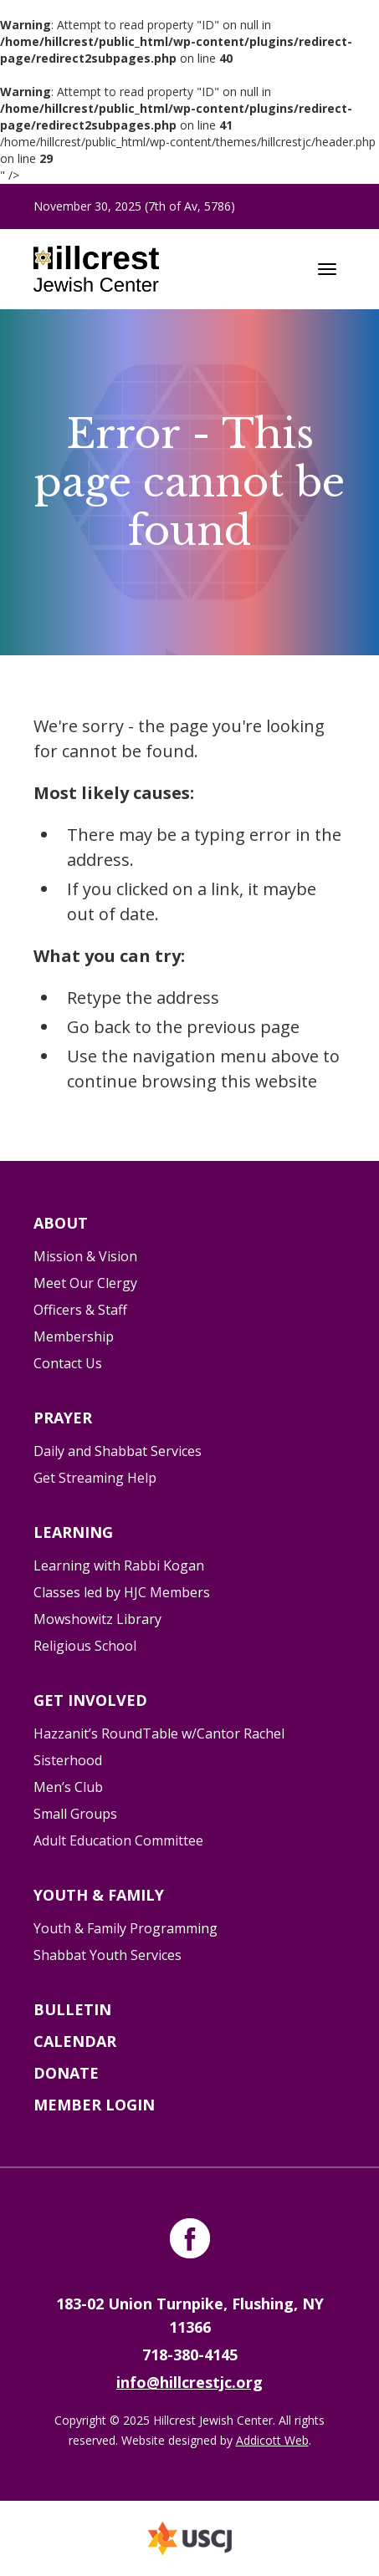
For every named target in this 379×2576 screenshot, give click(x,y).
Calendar (74, 2041)
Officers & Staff (80, 1310)
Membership (73, 1336)
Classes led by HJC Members (121, 1592)
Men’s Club (68, 1787)
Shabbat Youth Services (107, 1955)
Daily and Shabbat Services (117, 1451)
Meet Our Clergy (85, 1283)
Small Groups (75, 1814)
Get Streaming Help (94, 1478)
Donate (66, 2073)
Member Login (94, 2105)
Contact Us (67, 1363)
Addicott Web (272, 2440)
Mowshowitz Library (97, 1619)
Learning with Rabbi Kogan (118, 1565)
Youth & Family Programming (125, 1928)
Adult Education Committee (118, 1840)
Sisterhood (67, 1760)
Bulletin (72, 2009)
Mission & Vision (85, 1256)
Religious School (84, 1646)
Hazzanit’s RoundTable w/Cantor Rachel (158, 1733)
